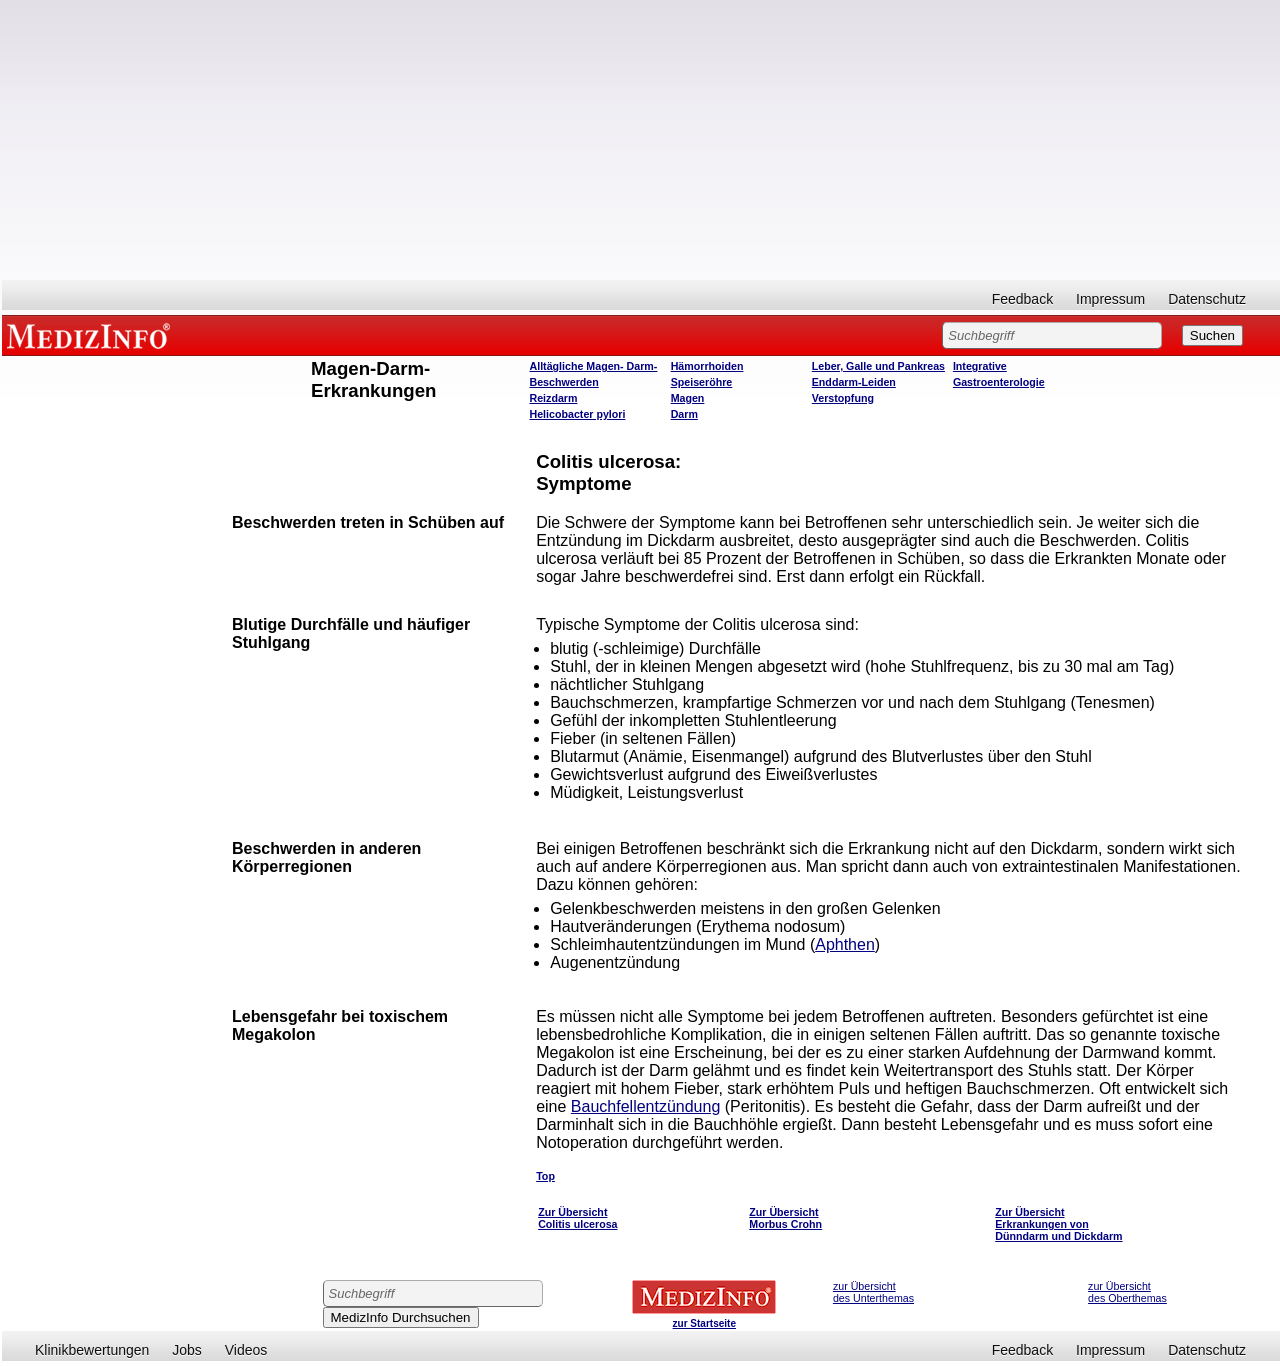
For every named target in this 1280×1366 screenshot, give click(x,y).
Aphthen (845, 944)
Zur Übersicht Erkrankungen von (1042, 1218)
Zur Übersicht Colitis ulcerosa (577, 1218)
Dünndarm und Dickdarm (1058, 1236)
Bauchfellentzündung (645, 1106)
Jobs (187, 1350)
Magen (688, 398)
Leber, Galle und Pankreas (878, 366)
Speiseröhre (702, 382)
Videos (246, 1350)
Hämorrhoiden (707, 366)
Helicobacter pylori (578, 414)
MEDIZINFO (92, 335)
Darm (684, 414)
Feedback (1022, 299)
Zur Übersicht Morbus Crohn (785, 1218)
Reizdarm (554, 398)
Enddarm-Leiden (854, 382)
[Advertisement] (641, 140)
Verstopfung (843, 398)
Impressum (1110, 299)
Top (545, 1176)
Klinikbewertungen (92, 1350)
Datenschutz (1207, 299)
